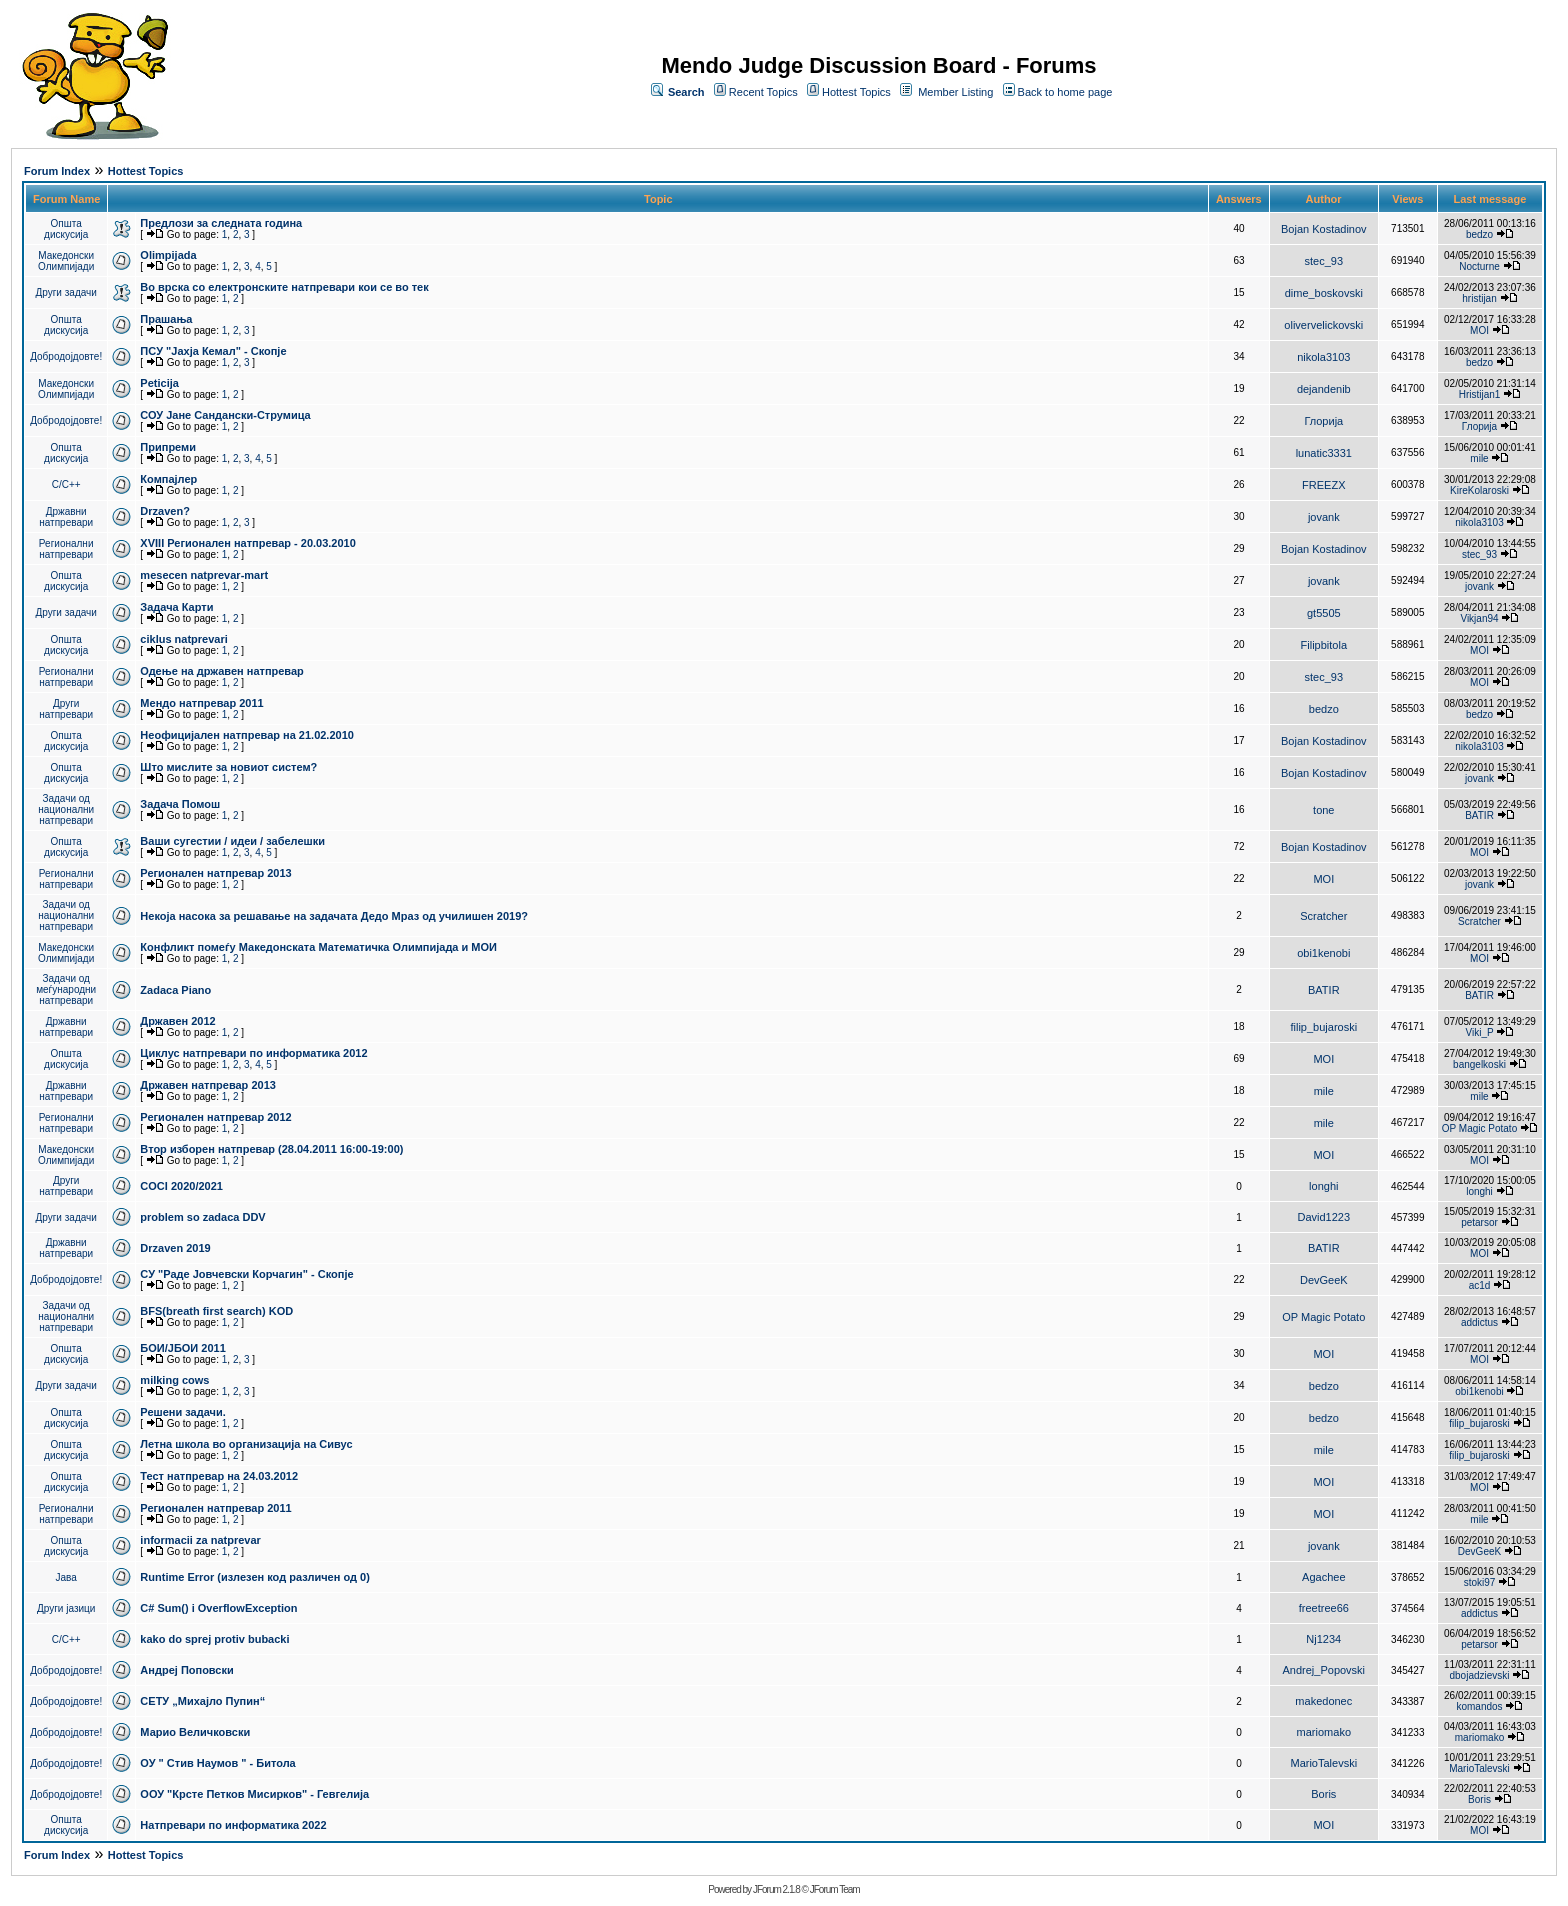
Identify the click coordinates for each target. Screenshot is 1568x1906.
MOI (1479, 330)
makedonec (1323, 1701)
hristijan (1479, 298)
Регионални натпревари (66, 549)
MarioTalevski (1323, 1763)
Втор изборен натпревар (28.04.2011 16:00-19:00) (271, 1149)
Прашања (166, 319)
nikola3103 (1323, 357)
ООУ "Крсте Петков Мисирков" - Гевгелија (254, 1794)
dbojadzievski (1479, 1675)
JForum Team (835, 1889)
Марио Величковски (195, 1732)
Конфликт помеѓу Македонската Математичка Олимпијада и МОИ (318, 947)
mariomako (1324, 1732)
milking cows (174, 1380)
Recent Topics (763, 92)
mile (1479, 458)
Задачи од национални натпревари (66, 809)
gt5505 (1324, 613)
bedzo (1479, 234)
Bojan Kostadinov (1324, 229)
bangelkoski (1479, 1064)
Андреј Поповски (186, 1670)
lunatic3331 (1324, 453)
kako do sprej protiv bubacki (214, 1639)
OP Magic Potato (1479, 1128)
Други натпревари (66, 709)
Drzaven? (165, 511)
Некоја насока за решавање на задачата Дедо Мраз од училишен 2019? (334, 916)
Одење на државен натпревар (221, 671)
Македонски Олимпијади (66, 261)
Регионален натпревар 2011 (215, 1508)
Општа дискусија (66, 229)
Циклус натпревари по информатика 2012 (253, 1053)
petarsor (1479, 1222)
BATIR (1479, 815)
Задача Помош (180, 804)
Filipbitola (1324, 645)
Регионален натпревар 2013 (215, 873)
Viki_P (1480, 1032)
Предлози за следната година (221, 223)
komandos (1479, 1706)
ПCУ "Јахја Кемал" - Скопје (213, 351)
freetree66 (1324, 1608)
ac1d (1480, 1285)
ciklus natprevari (183, 639)
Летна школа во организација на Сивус (246, 1444)
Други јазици (66, 1608)
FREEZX (1323, 485)
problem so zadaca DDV (202, 1217)
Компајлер (168, 479)
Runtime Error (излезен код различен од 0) (254, 1577)
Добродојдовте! (66, 356)
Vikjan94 (1479, 618)
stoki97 (1480, 1582)
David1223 (1324, 1217)
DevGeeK (1324, 1280)
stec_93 (1324, 261)
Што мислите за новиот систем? (228, 767)
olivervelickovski (1323, 325)
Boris (1323, 1794)
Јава (66, 1577)
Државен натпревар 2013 (208, 1085)
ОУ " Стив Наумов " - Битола (217, 1763)
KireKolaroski (1479, 490)
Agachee (1323, 1577)
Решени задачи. (182, 1412)
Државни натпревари (66, 517)
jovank (1324, 517)
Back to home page (1065, 92)
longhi (1323, 1186)
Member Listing (955, 92)
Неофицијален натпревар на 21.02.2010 (247, 735)
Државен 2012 (177, 1021)
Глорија (1323, 421)
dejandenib (1324, 389)
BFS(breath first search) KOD (216, 1311)
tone (1323, 810)
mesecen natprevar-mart (204, 575)
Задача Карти (176, 607)
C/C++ (66, 484)
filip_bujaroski (1323, 1027)
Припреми (168, 447)
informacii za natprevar (200, 1540)
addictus (1479, 1322)
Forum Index (57, 171)
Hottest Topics (856, 92)
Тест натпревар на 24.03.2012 (219, 1476)
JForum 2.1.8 (776, 1889)
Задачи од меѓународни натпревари (66, 989)
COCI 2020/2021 (181, 1186)
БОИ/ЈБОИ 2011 (182, 1348)
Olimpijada (168, 255)
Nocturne (1479, 266)
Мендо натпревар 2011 (201, 703)
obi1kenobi (1323, 953)
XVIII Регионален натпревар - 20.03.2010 (247, 543)
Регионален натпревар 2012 (215, 1117)
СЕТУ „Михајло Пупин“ (202, 1701)
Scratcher (1323, 916)
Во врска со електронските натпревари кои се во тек (284, 287)
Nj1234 (1323, 1639)
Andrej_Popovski (1324, 1670)
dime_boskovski (1324, 293)
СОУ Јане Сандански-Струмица (225, 415)
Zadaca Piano (175, 990)
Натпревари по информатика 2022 (233, 1825)
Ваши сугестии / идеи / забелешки (232, 841)
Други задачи (66, 292)
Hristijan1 (1480, 394)
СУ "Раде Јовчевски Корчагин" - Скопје (246, 1274)
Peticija (159, 383)
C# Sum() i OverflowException (218, 1608)
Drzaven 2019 (175, 1248)
